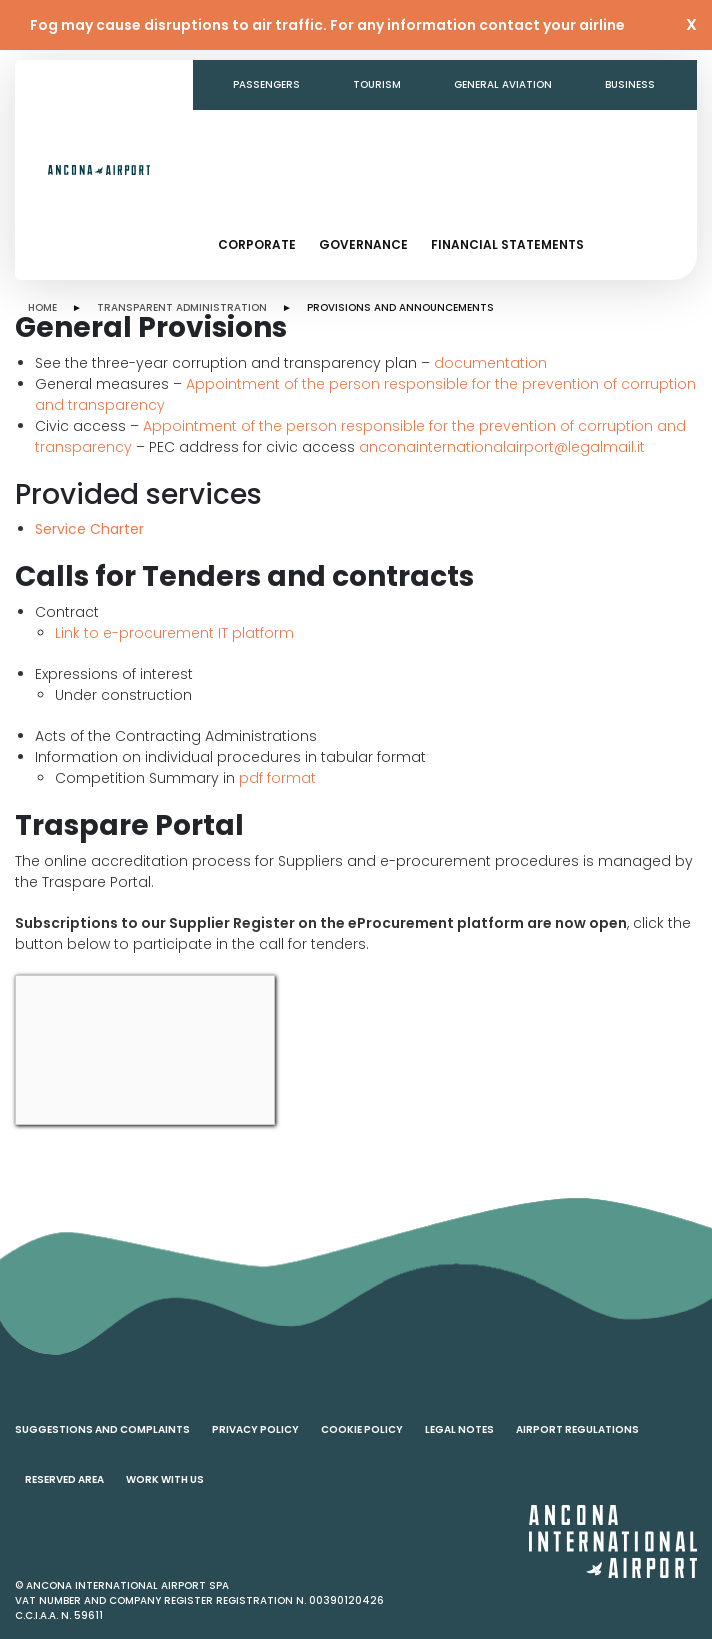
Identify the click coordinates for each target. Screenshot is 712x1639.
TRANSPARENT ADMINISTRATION (182, 307)
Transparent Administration (318, 134)
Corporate (257, 244)
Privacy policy (255, 1429)
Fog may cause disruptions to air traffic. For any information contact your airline (327, 25)
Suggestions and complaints (102, 1429)
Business (630, 84)
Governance (363, 244)
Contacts (486, 134)
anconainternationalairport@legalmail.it (502, 447)
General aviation (503, 84)
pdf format (277, 778)
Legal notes (459, 1429)
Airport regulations (577, 1429)
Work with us (165, 1479)
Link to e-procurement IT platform (174, 633)
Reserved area (64, 1479)
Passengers (266, 84)
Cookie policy (362, 1429)
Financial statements (507, 244)
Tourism (377, 84)
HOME (42, 307)
